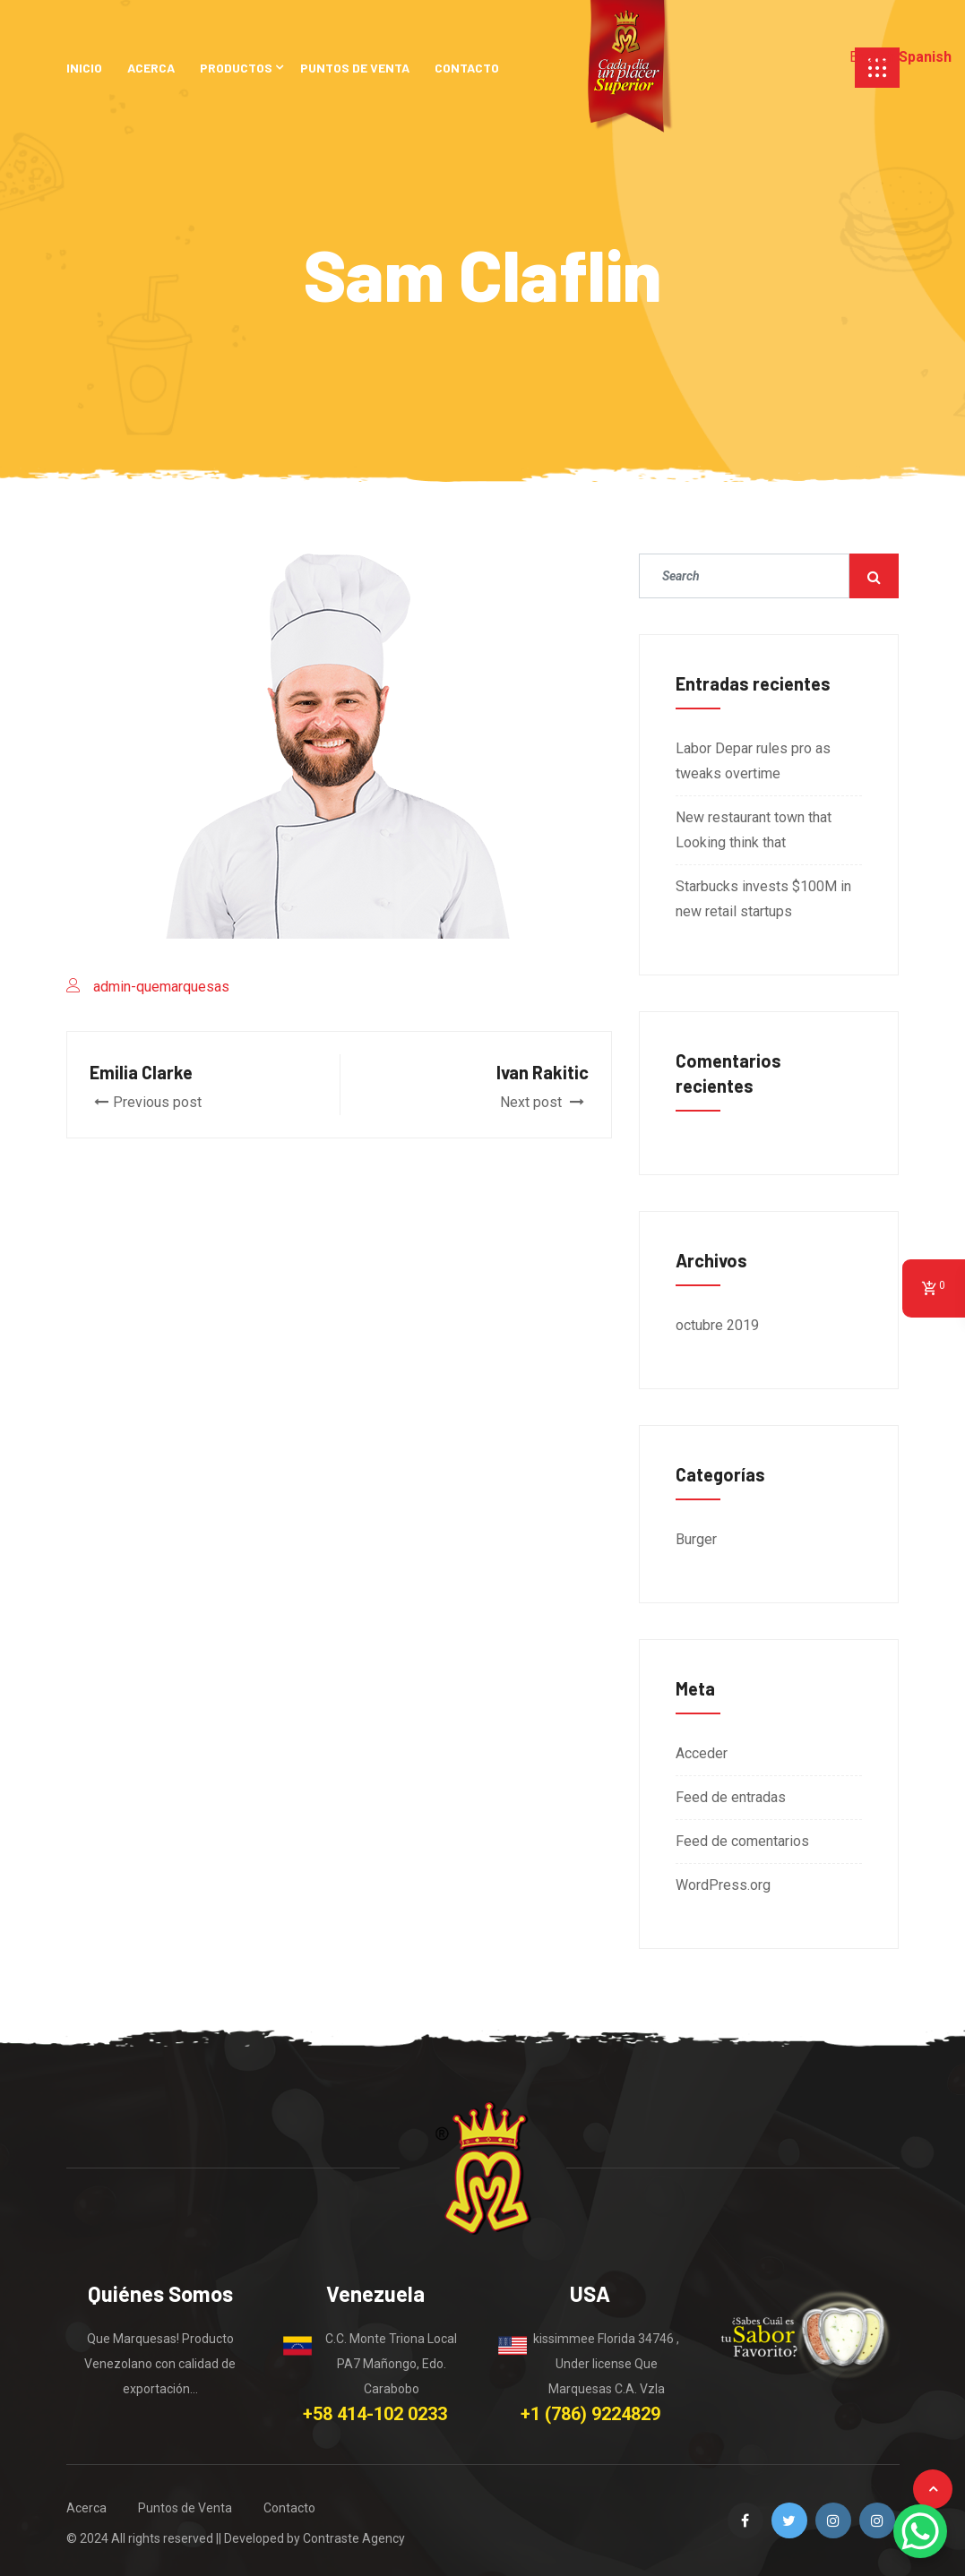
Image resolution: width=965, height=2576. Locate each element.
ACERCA (151, 67)
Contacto (289, 2508)
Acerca (86, 2508)
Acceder (702, 1753)
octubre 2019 (717, 1325)
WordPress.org (723, 1884)
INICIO (84, 67)
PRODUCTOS (236, 67)
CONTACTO (467, 67)
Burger (696, 1539)
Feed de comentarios (742, 1841)
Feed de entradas (731, 1797)
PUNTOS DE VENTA (354, 67)
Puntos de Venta (185, 2508)
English (872, 56)
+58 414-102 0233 (375, 2414)
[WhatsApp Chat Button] (920, 2531)
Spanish (925, 56)
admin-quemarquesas (161, 986)
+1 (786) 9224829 (590, 2414)
